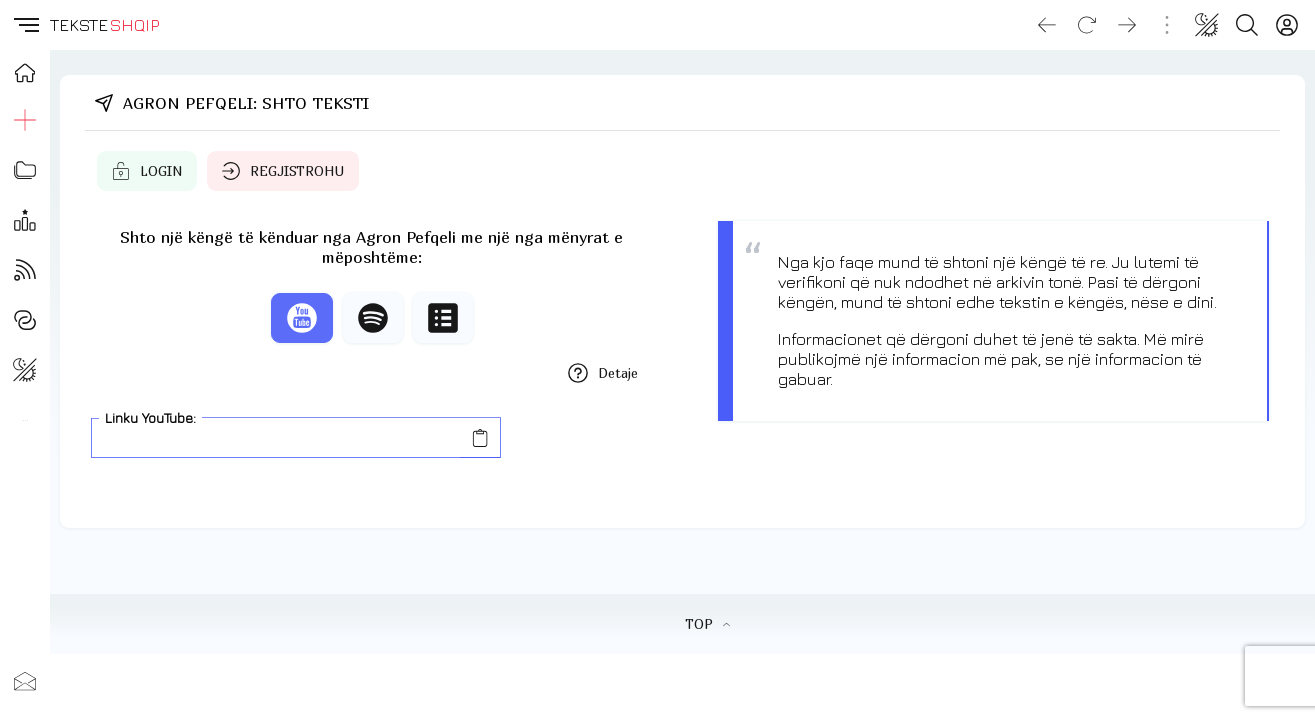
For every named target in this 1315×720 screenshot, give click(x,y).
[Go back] (1047, 25)
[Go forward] (1127, 25)
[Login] (1287, 25)
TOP (707, 624)
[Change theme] (1207, 25)
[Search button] (1247, 25)
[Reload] (1087, 25)
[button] (25, 25)
